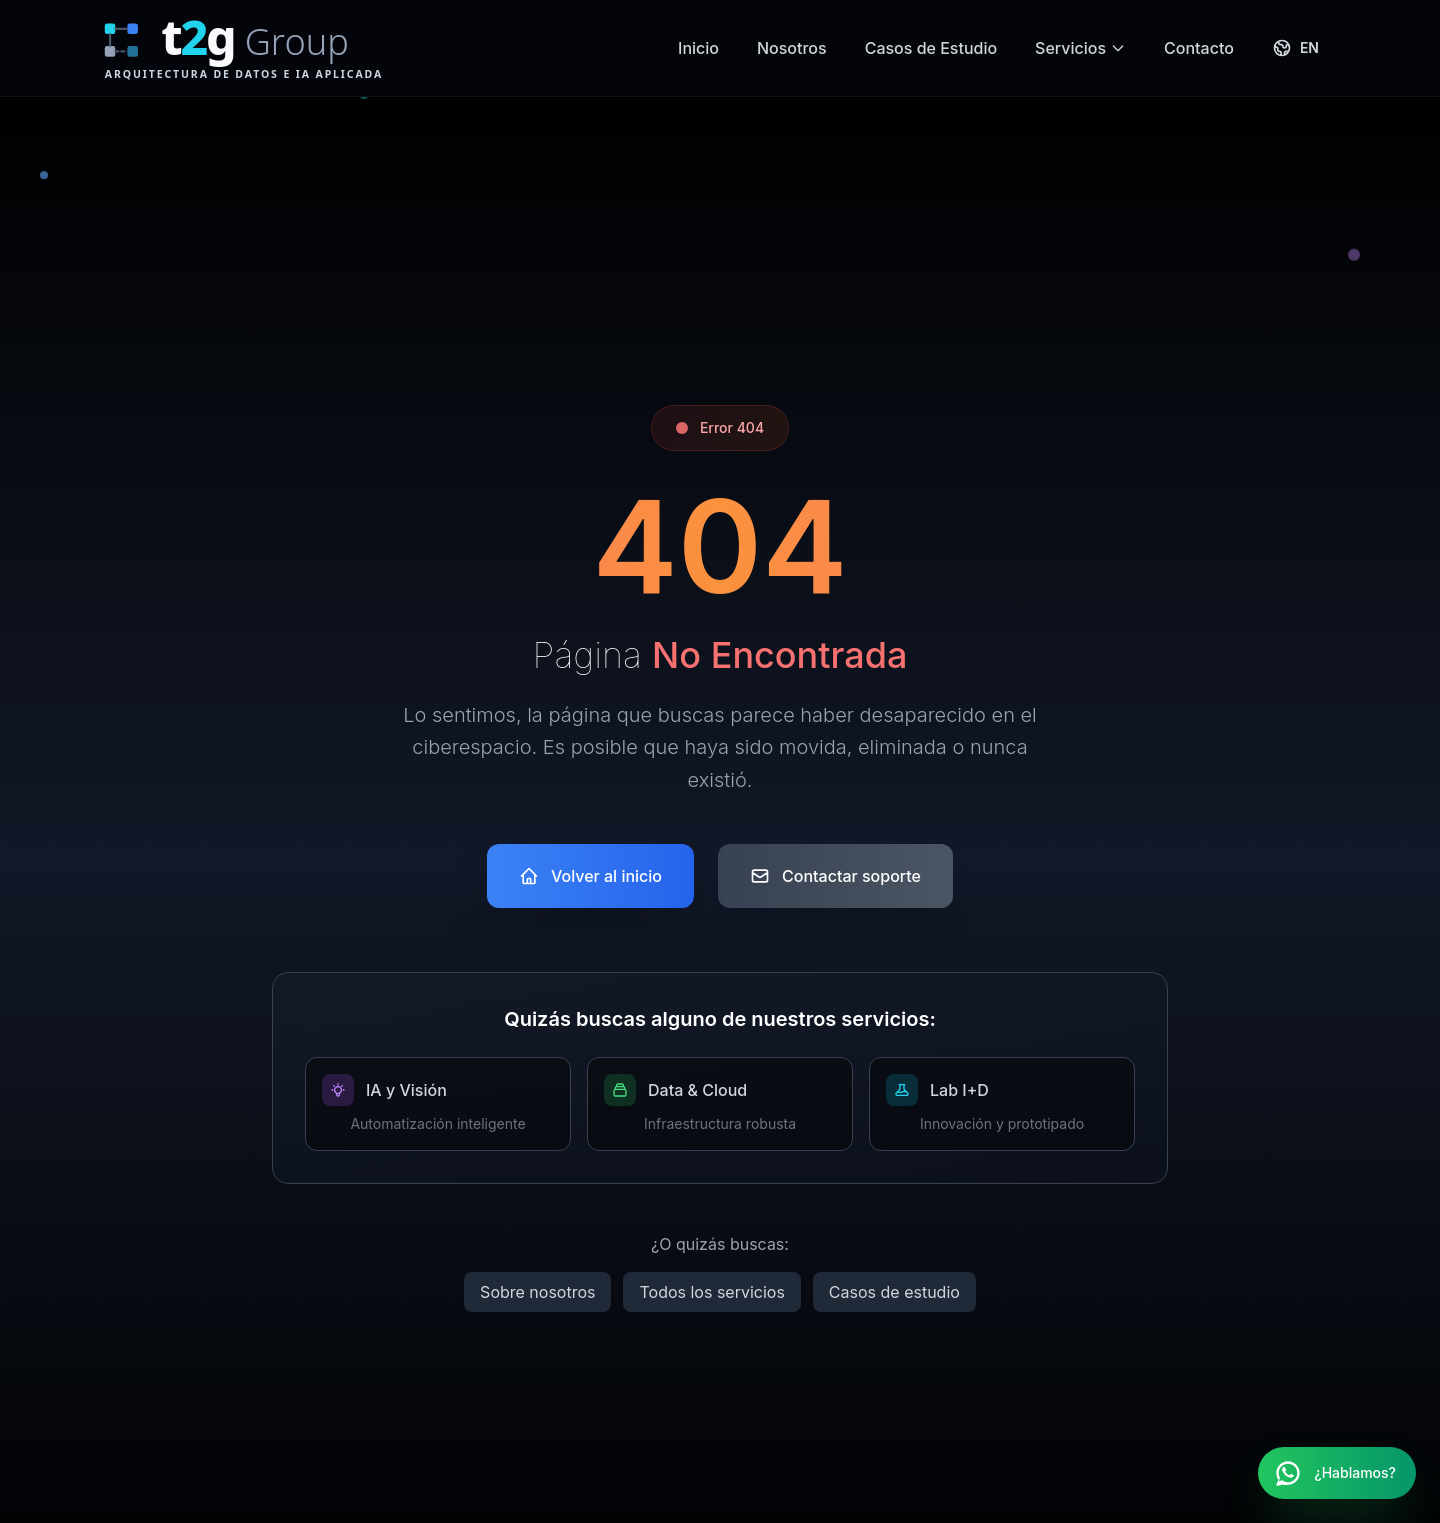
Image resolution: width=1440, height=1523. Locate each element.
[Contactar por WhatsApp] (1337, 1473)
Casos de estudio (894, 1292)
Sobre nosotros (537, 1292)
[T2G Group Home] (271, 48)
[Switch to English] (1295, 48)
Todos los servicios (711, 1292)
